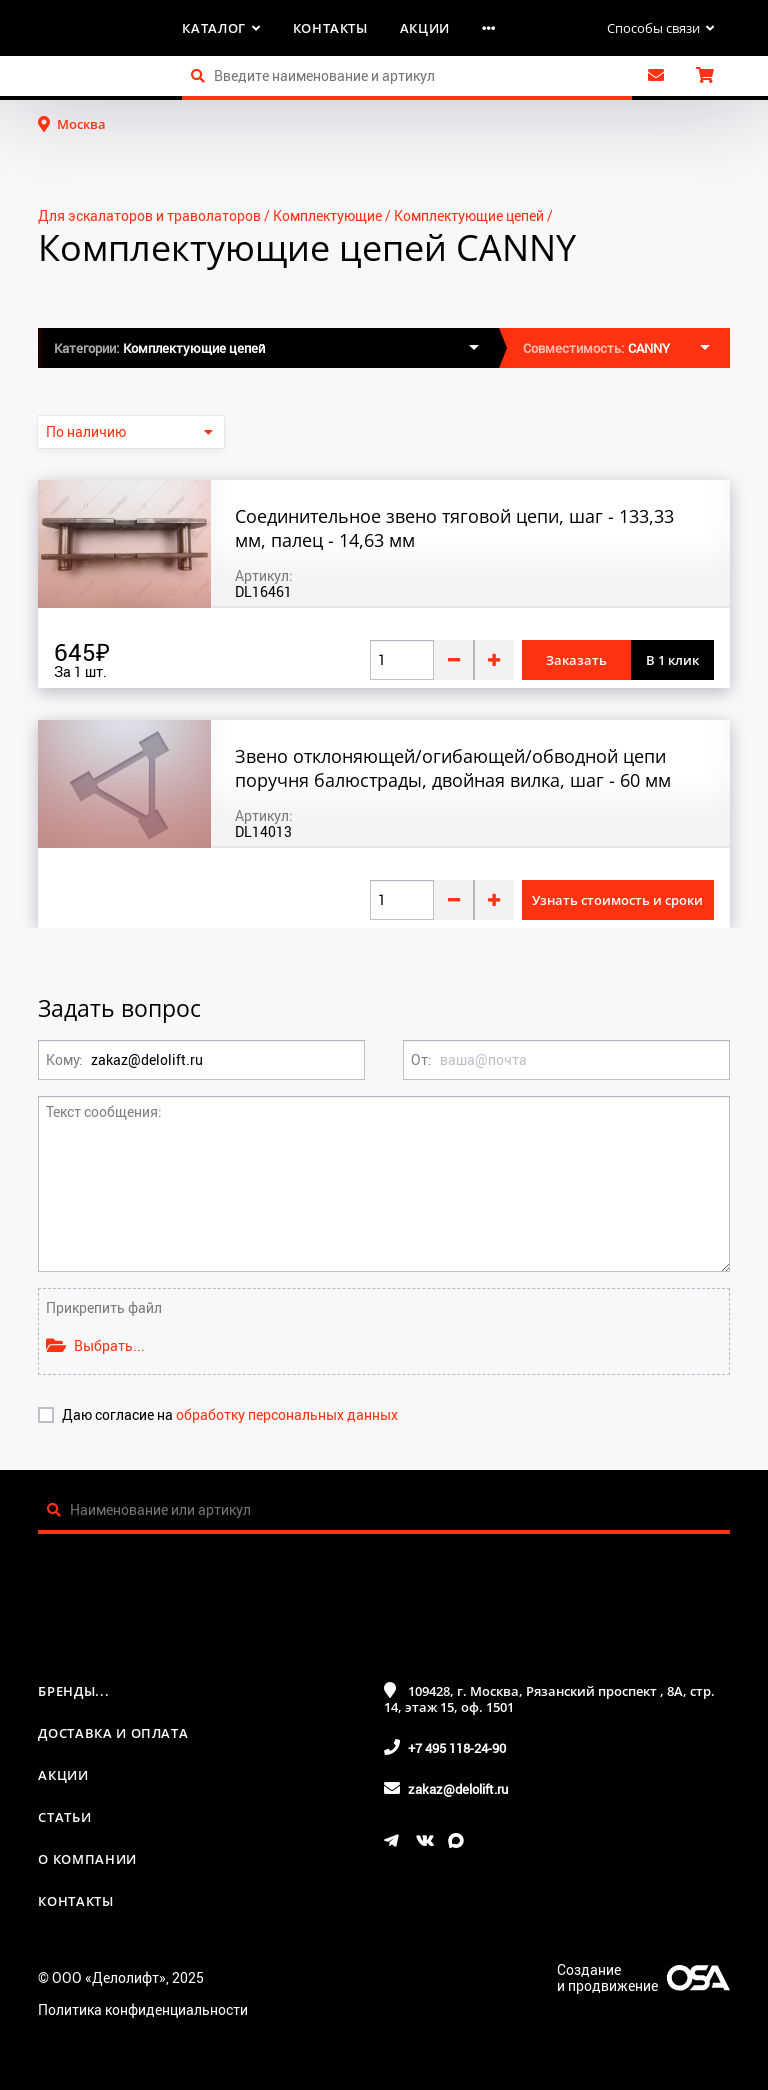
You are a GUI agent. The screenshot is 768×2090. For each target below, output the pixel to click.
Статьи (64, 1817)
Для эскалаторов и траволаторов (149, 215)
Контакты (330, 28)
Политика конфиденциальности (143, 2009)
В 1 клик (672, 660)
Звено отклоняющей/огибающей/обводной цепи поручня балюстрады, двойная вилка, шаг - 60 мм (453, 768)
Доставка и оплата (113, 1733)
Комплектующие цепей (469, 215)
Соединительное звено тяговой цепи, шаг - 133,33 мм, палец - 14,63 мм (454, 528)
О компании (87, 1859)
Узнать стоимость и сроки (617, 900)
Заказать (576, 660)
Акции (425, 28)
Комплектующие (327, 215)
